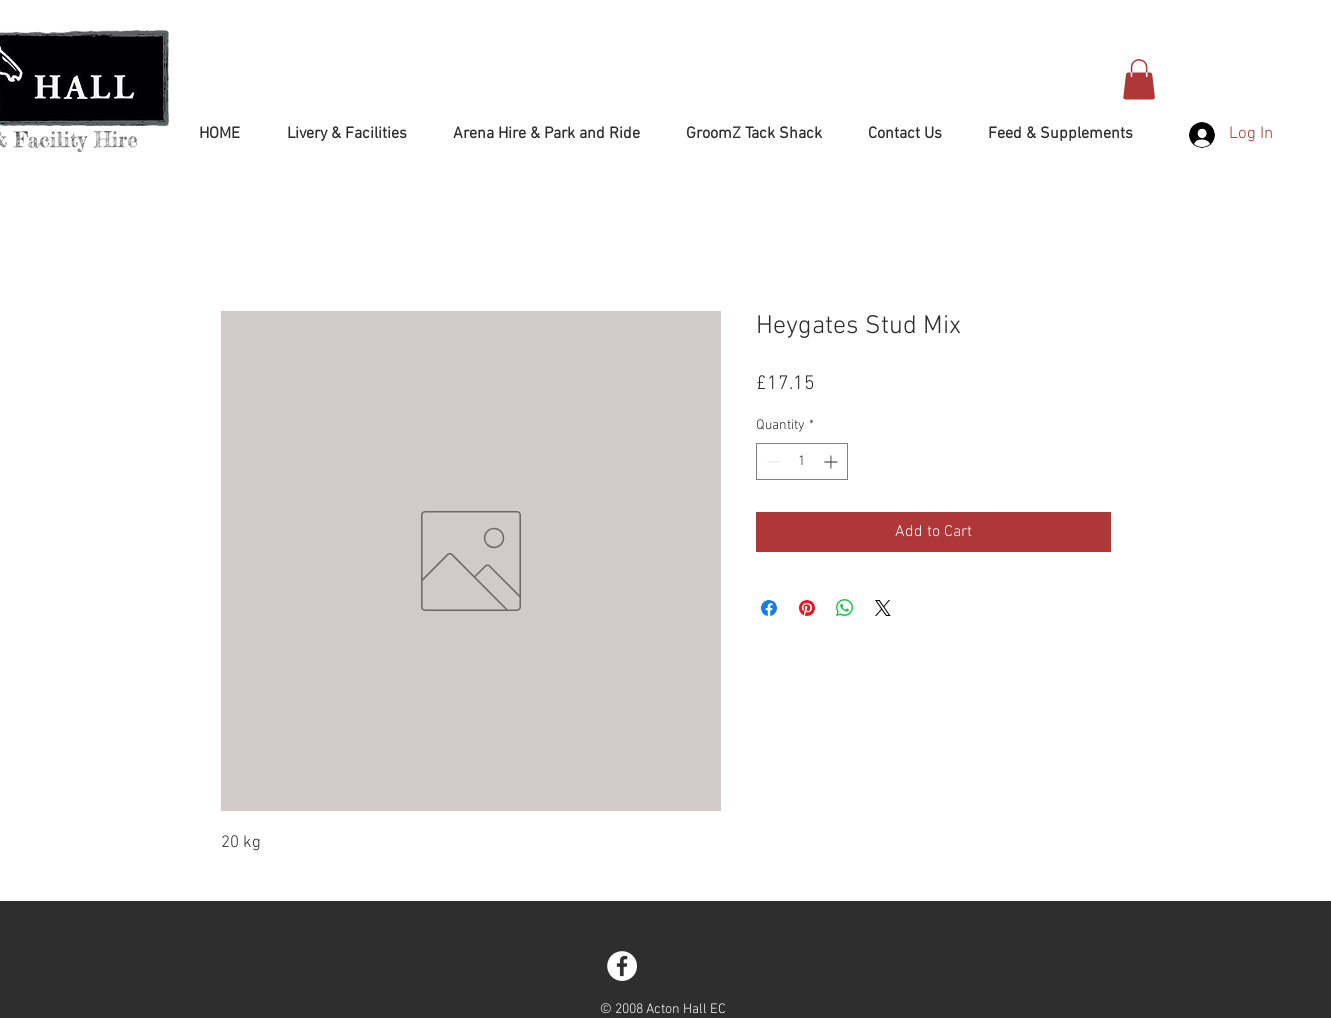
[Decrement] (771, 461)
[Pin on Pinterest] (807, 608)
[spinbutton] (802, 461)
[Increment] (832, 461)
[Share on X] (883, 608)
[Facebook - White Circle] (622, 966)
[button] (1139, 79)
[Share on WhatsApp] (845, 608)
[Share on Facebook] (769, 608)
